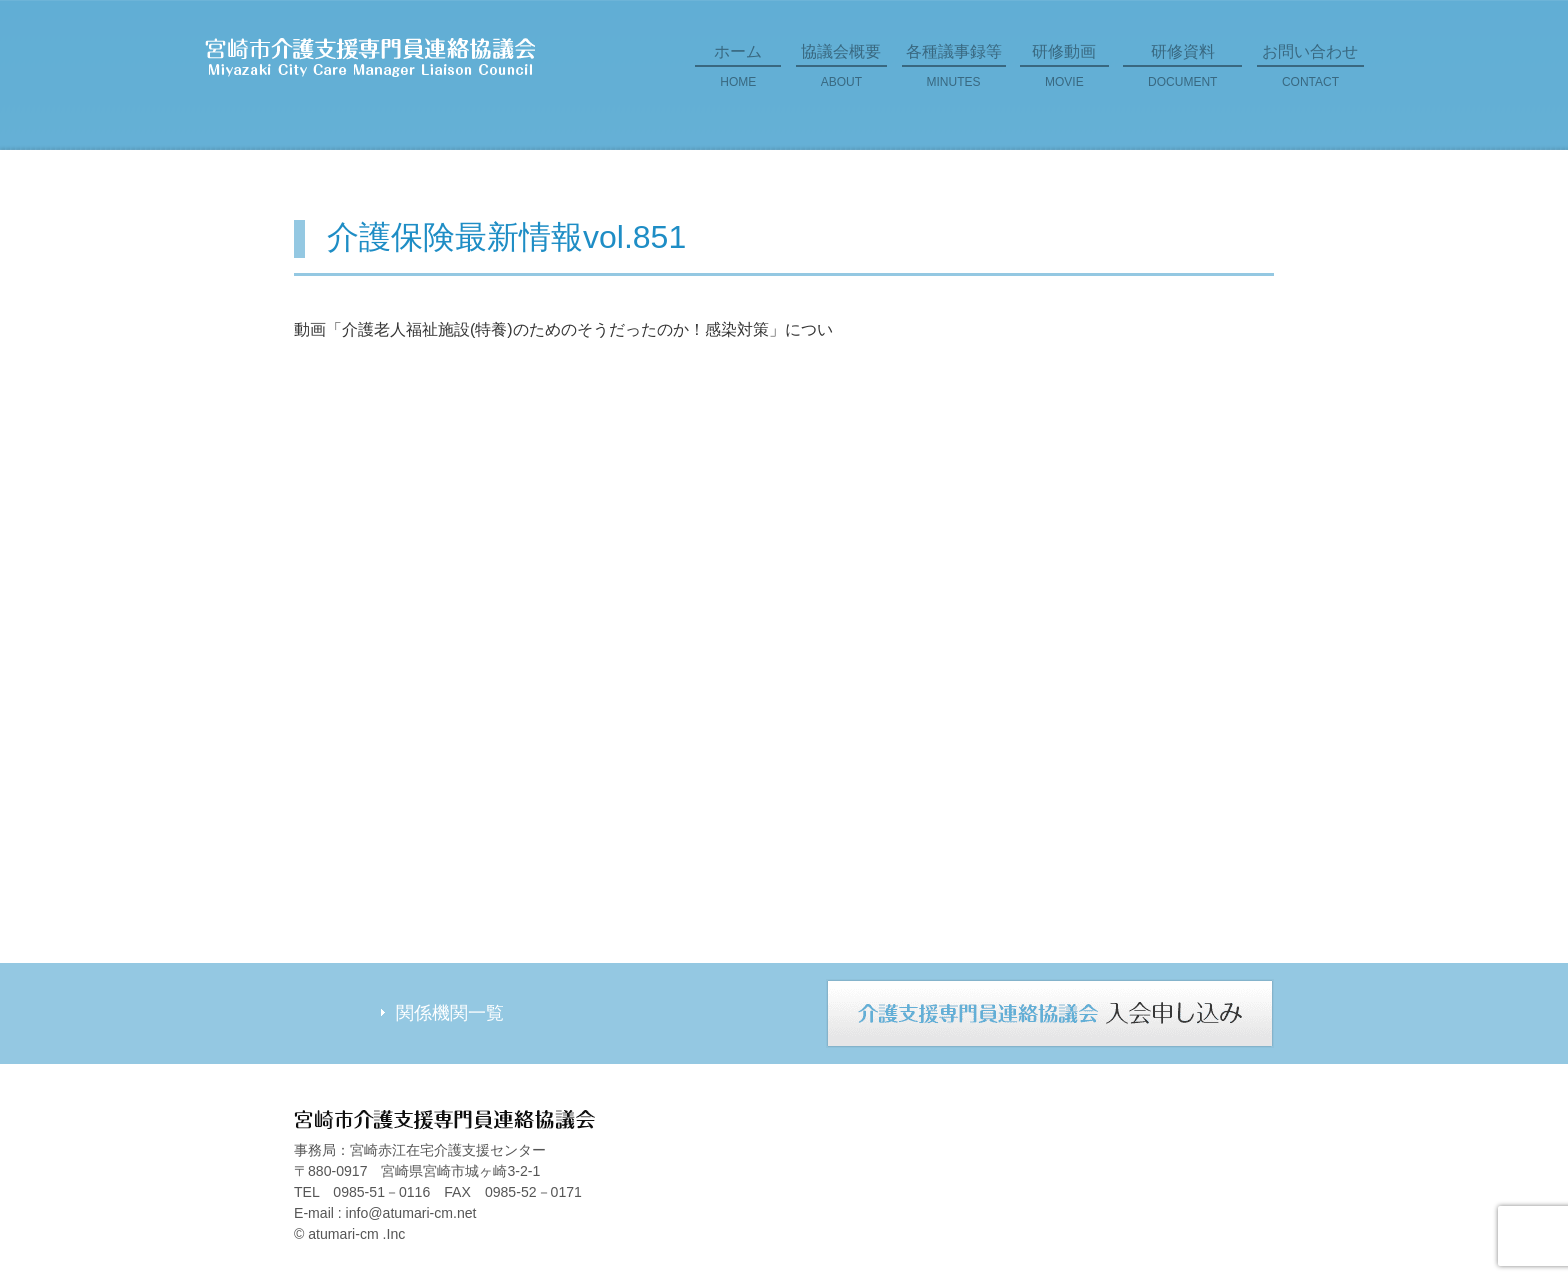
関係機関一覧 (450, 1013)
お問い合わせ (1310, 73)
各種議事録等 (954, 73)
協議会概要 (841, 73)
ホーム (738, 73)
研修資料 (1182, 73)
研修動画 (1064, 73)
